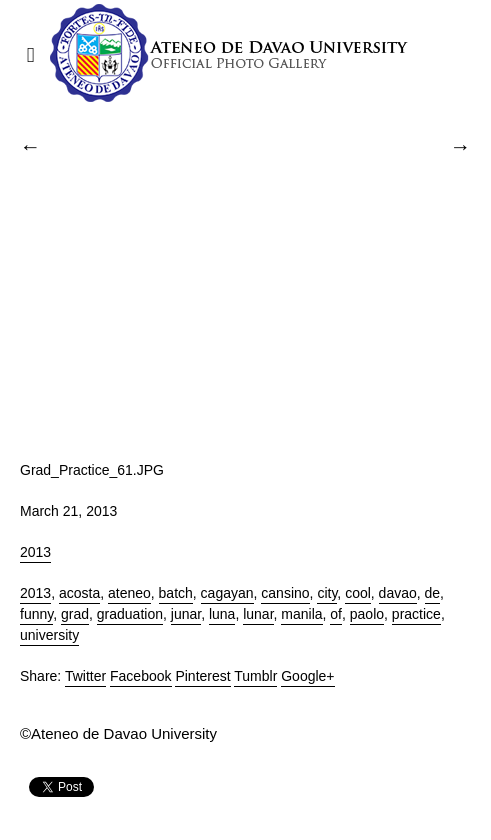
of (336, 614)
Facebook (140, 676)
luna (222, 614)
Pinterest (202, 676)
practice (416, 614)
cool (358, 593)
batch (176, 593)
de (433, 593)
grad (75, 614)
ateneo (129, 593)
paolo (367, 614)
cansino (285, 593)
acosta (79, 593)
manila (301, 614)
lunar (258, 614)
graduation (130, 614)
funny (36, 614)
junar (186, 614)
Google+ (307, 676)
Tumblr (255, 676)
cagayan (227, 593)
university (49, 635)
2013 (35, 552)
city (327, 593)
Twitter (85, 676)
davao (398, 593)
